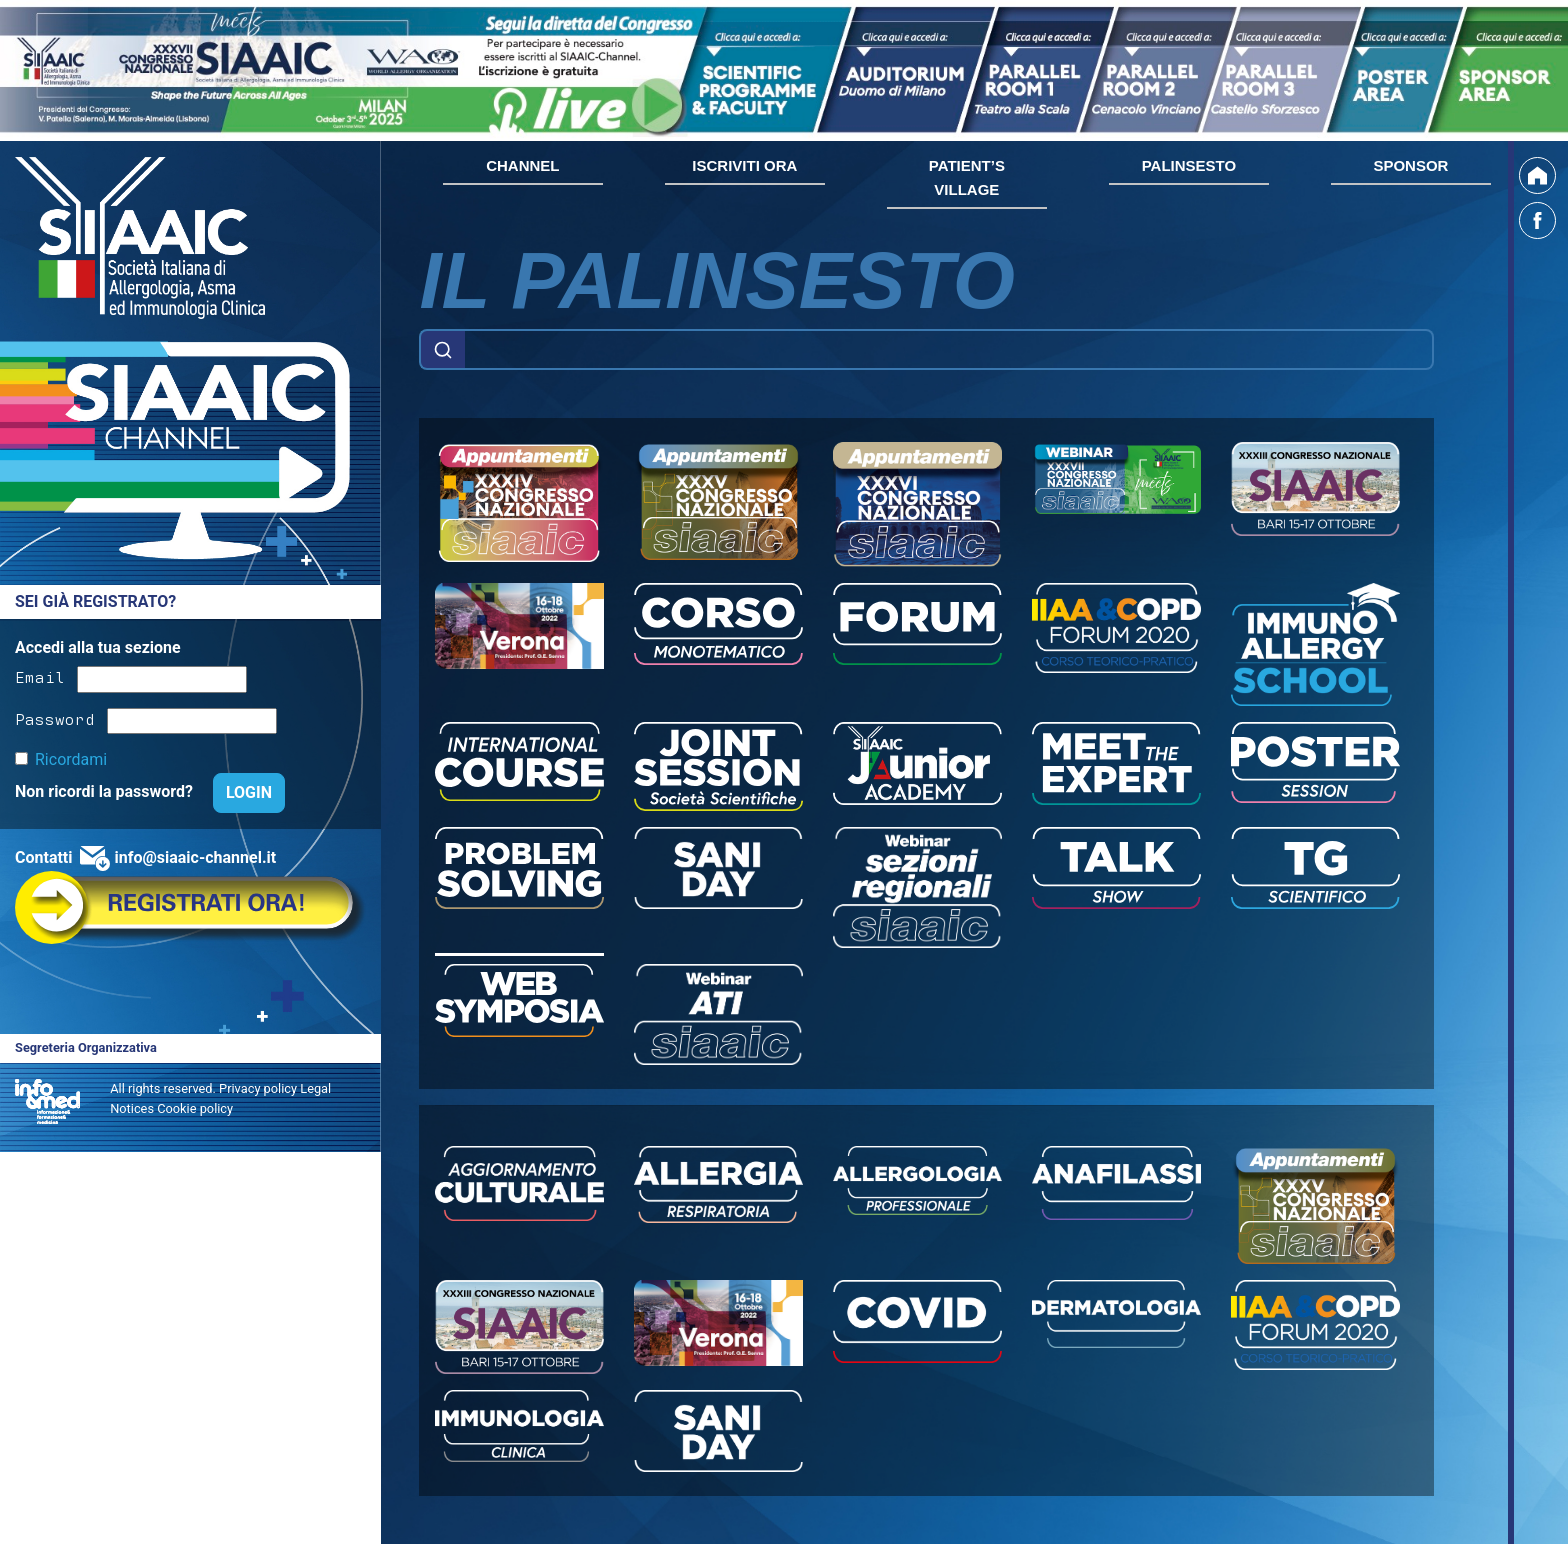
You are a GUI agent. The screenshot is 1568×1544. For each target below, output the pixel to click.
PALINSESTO (1189, 165)
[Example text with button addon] (949, 350)
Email (40, 676)
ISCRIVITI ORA (744, 165)
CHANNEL (522, 165)
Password (55, 718)
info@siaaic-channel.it (195, 857)
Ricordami (71, 759)
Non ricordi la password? (106, 791)
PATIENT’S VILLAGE (967, 177)
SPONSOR (1410, 165)
